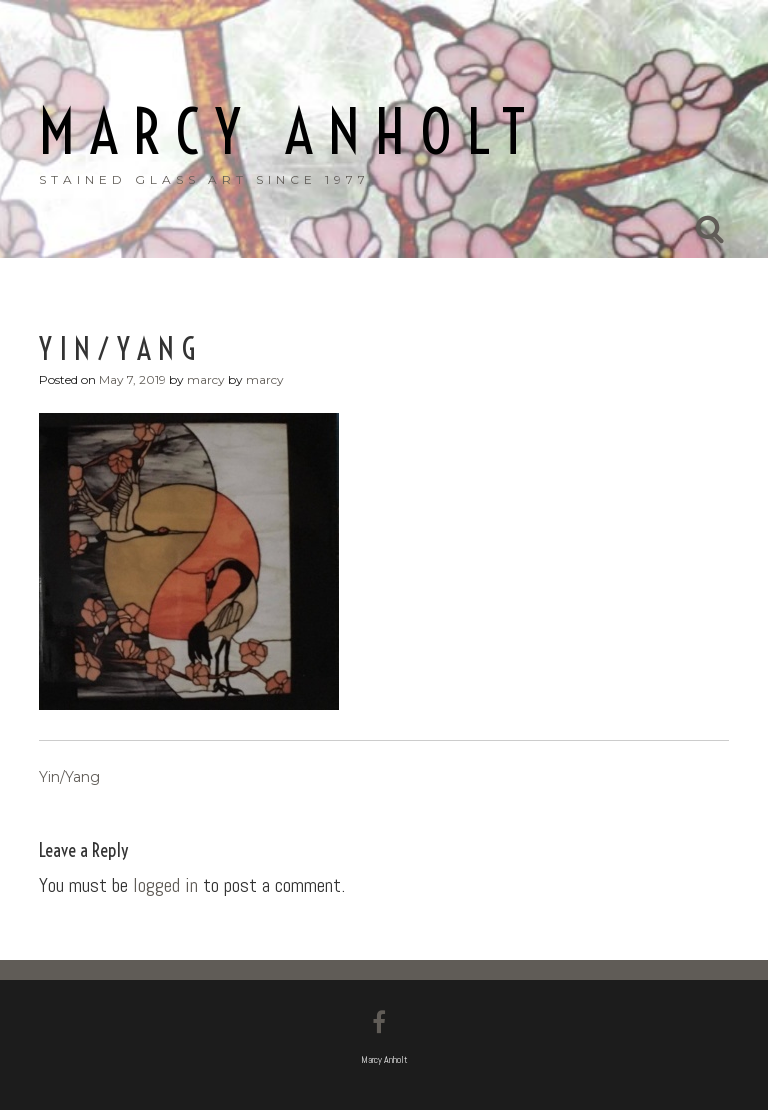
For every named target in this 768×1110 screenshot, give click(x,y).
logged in (165, 885)
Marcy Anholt (289, 132)
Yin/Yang (69, 777)
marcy (206, 379)
